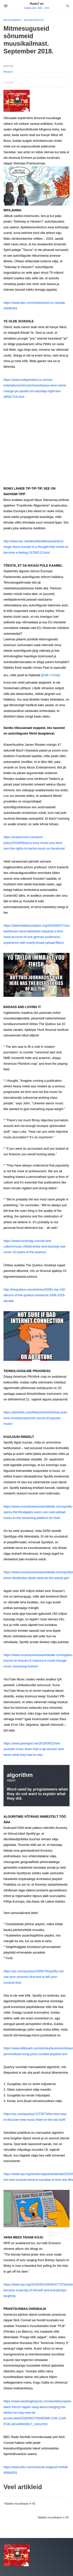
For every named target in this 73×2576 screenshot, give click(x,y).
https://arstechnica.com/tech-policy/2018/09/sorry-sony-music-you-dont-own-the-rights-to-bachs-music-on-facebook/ (34, 842)
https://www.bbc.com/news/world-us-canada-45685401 (34, 305)
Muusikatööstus (34, 20)
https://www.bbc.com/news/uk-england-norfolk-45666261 (35, 2469)
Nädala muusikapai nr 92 (19, 2503)
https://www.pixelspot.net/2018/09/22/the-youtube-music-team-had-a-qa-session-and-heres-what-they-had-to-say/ (34, 1749)
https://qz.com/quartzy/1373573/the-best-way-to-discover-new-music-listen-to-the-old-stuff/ (35, 2116)
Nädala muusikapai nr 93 (53, 2517)
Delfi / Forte (50, 675)
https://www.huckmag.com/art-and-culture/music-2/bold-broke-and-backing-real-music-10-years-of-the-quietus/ (34, 1246)
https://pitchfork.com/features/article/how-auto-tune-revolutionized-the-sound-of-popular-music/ (35, 1418)
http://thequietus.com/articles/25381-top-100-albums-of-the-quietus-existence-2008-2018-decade (34, 1295)
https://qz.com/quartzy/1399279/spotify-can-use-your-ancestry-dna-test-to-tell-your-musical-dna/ (33, 1976)
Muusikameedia (12, 20)
